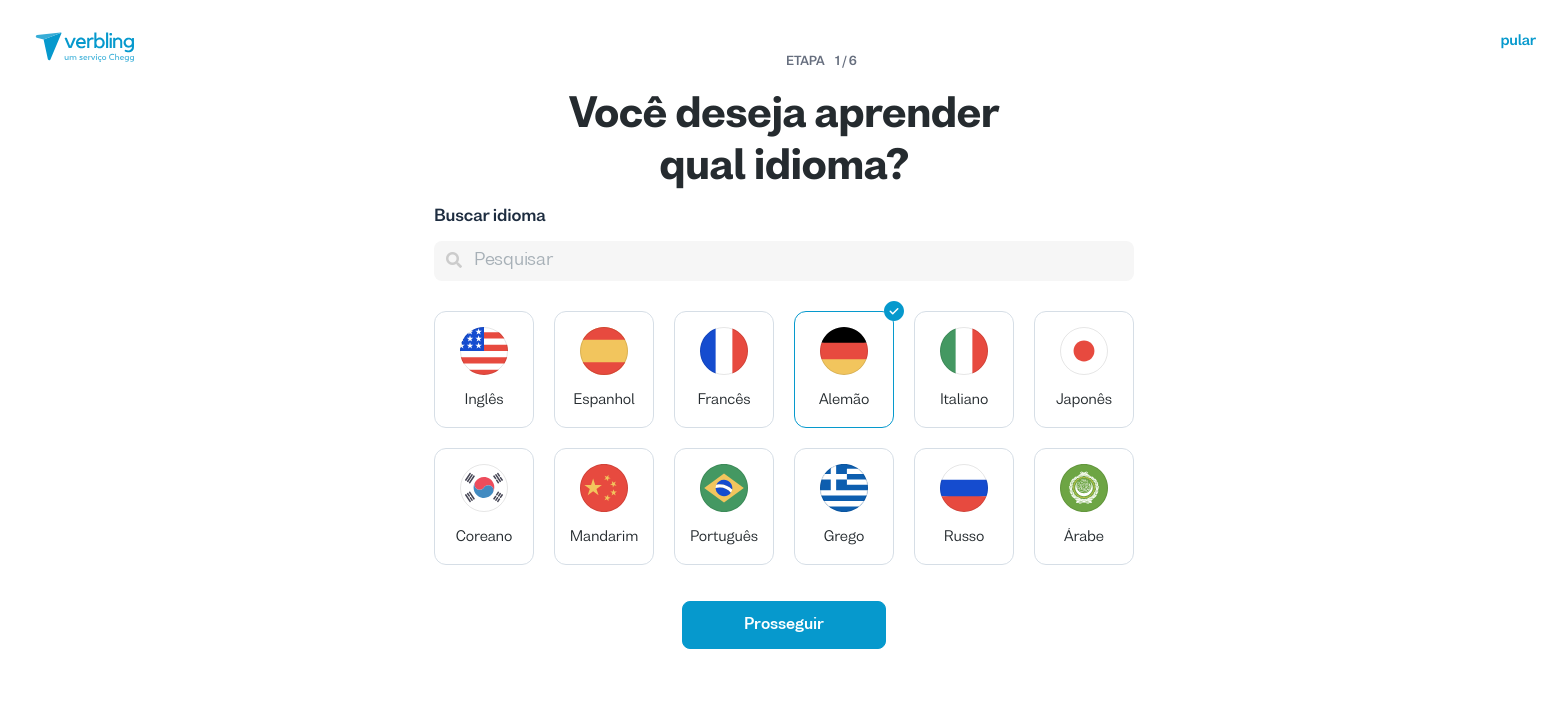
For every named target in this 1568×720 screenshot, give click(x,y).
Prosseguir (784, 625)
